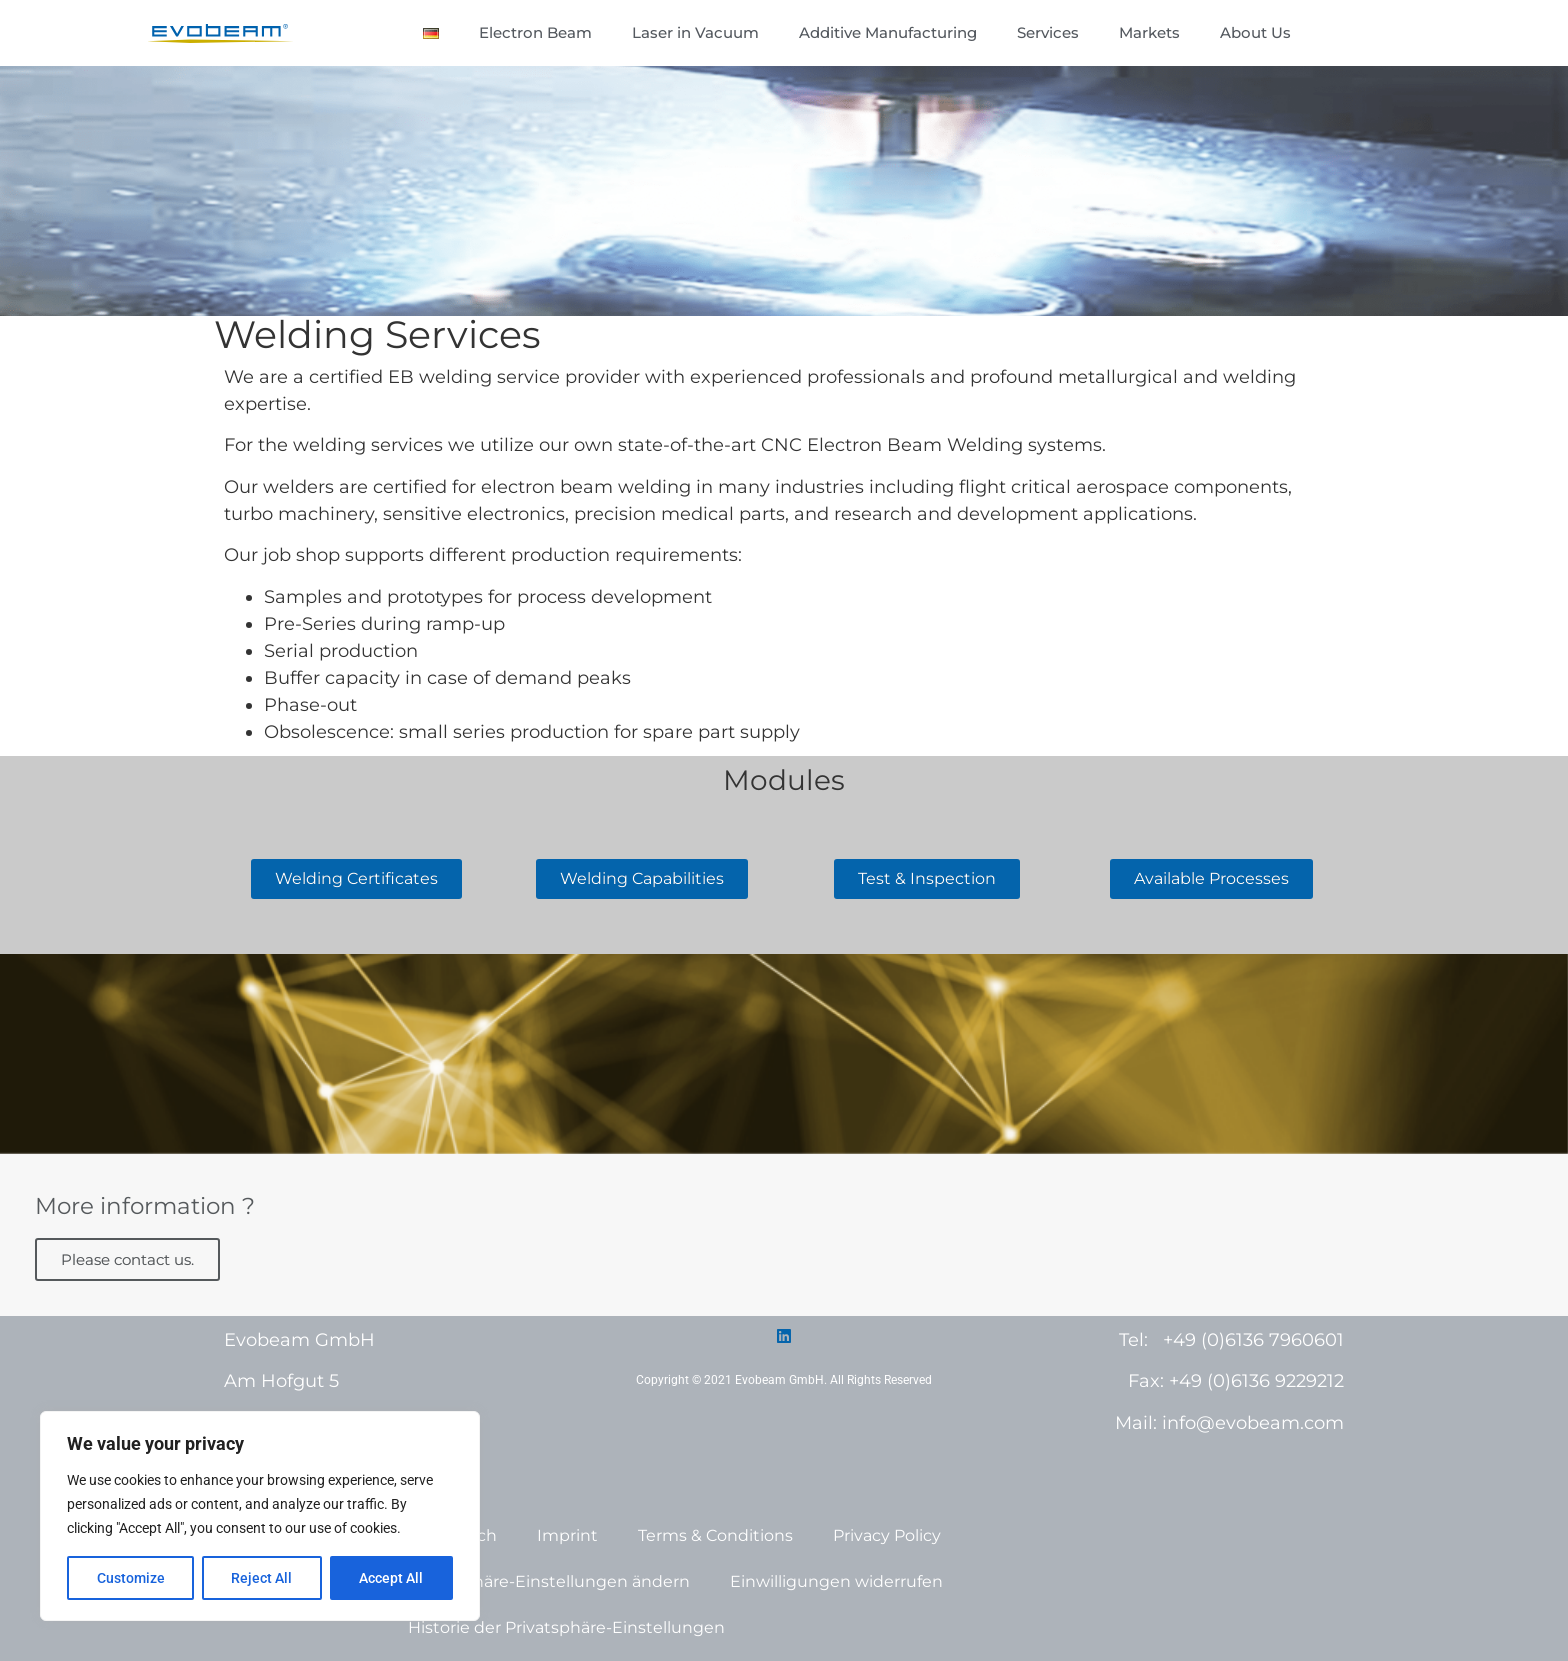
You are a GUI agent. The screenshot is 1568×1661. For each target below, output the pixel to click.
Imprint (567, 1535)
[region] (260, 1516)
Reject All (262, 1578)
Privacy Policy (887, 1535)
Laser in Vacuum (695, 32)
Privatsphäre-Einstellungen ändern (549, 1581)
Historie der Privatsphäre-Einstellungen (566, 1627)
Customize (131, 1578)
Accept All (392, 1578)
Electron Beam (535, 32)
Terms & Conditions (715, 1535)
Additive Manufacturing (888, 32)
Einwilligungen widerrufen (836, 1581)
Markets (1149, 32)
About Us (1255, 32)
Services (1048, 32)
